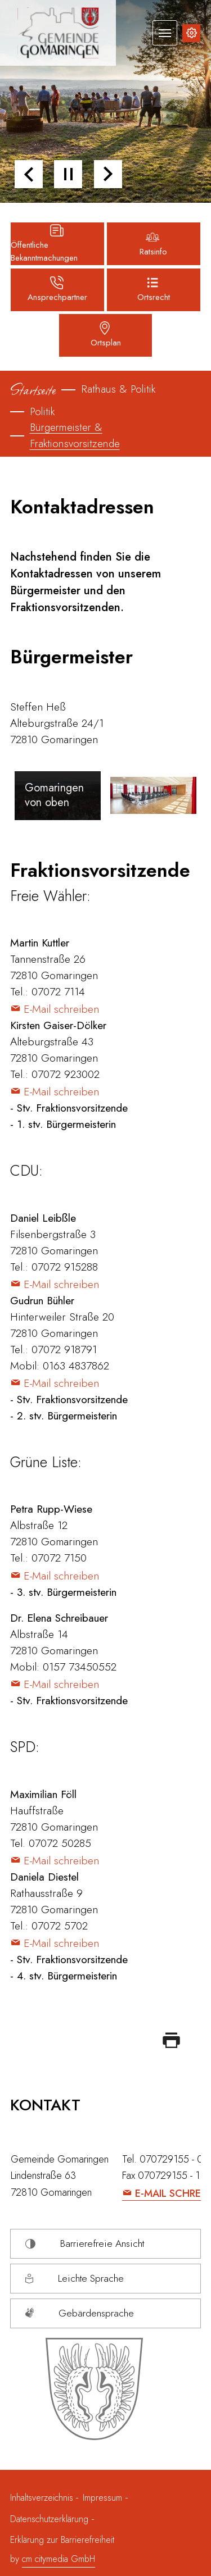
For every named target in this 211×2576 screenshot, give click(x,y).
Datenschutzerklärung (49, 2519)
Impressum (102, 2497)
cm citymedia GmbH (58, 2558)
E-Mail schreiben (61, 1009)
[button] (29, 174)
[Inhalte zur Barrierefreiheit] (191, 33)
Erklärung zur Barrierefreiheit (62, 2539)
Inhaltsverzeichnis (43, 2497)
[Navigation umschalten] (164, 32)
